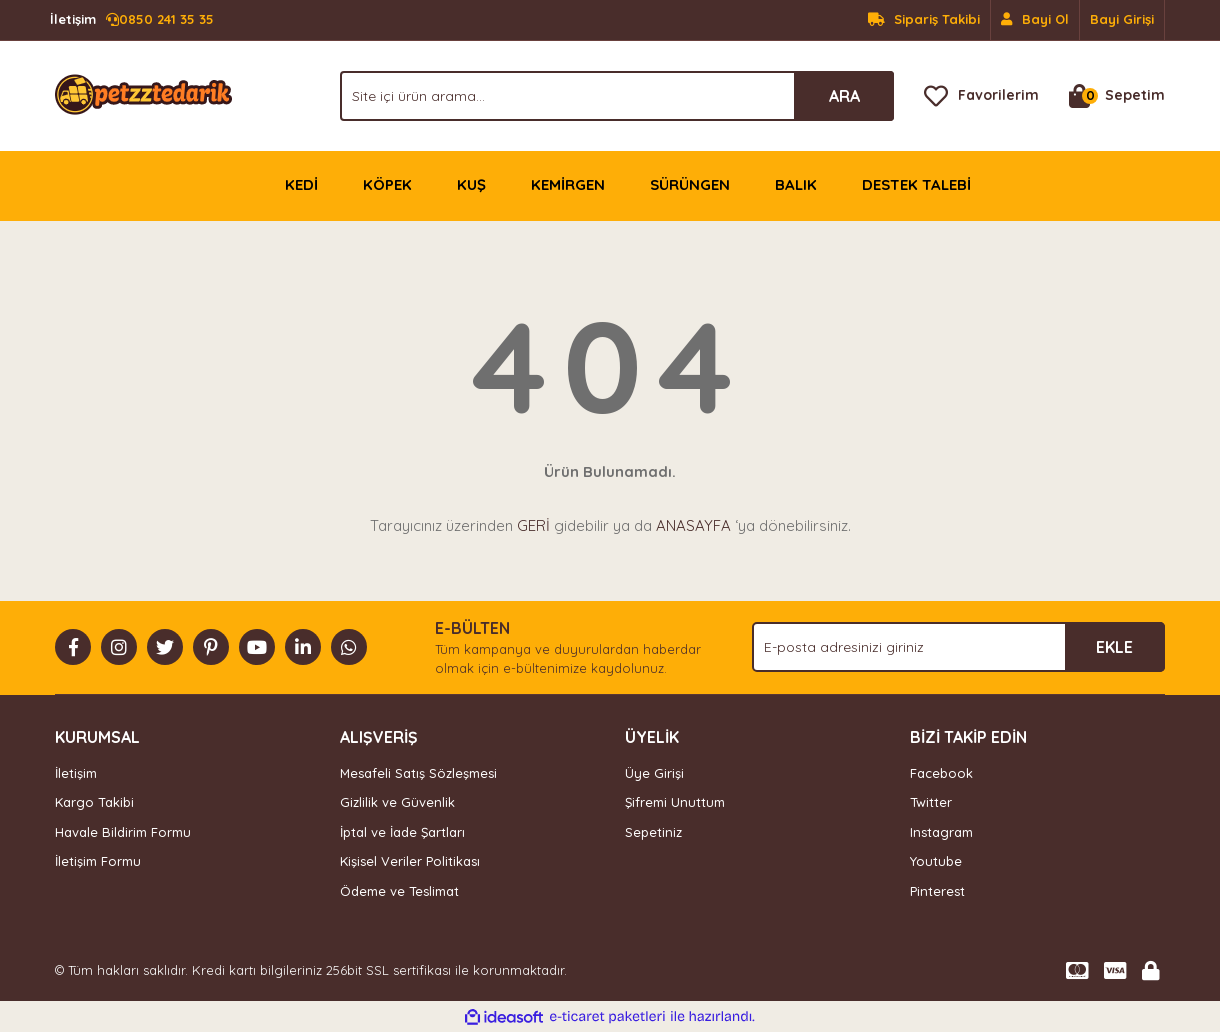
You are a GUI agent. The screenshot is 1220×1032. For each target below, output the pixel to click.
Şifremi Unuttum (675, 802)
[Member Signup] (1035, 20)
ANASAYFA (693, 525)
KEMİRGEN (568, 184)
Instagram (941, 832)
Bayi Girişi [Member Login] (1122, 19)
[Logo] (143, 94)
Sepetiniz (653, 832)
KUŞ (471, 184)
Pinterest (937, 891)
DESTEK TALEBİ (916, 184)
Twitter (931, 802)
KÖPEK (387, 184)
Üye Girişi (654, 773)
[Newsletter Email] (958, 647)
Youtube (936, 861)
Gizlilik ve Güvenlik (397, 802)
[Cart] (1117, 96)
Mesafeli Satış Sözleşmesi (418, 773)
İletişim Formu (98, 861)
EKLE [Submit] (1114, 647)
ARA (844, 96)
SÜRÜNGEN (690, 184)
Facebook (941, 773)
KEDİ (301, 184)
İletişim (76, 773)
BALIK (796, 184)
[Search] (617, 96)
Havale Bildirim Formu (123, 832)
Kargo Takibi (94, 802)
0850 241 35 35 (132, 20)
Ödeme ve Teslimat (399, 891)
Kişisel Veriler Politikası (410, 861)
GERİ (533, 525)
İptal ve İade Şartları (402, 832)
